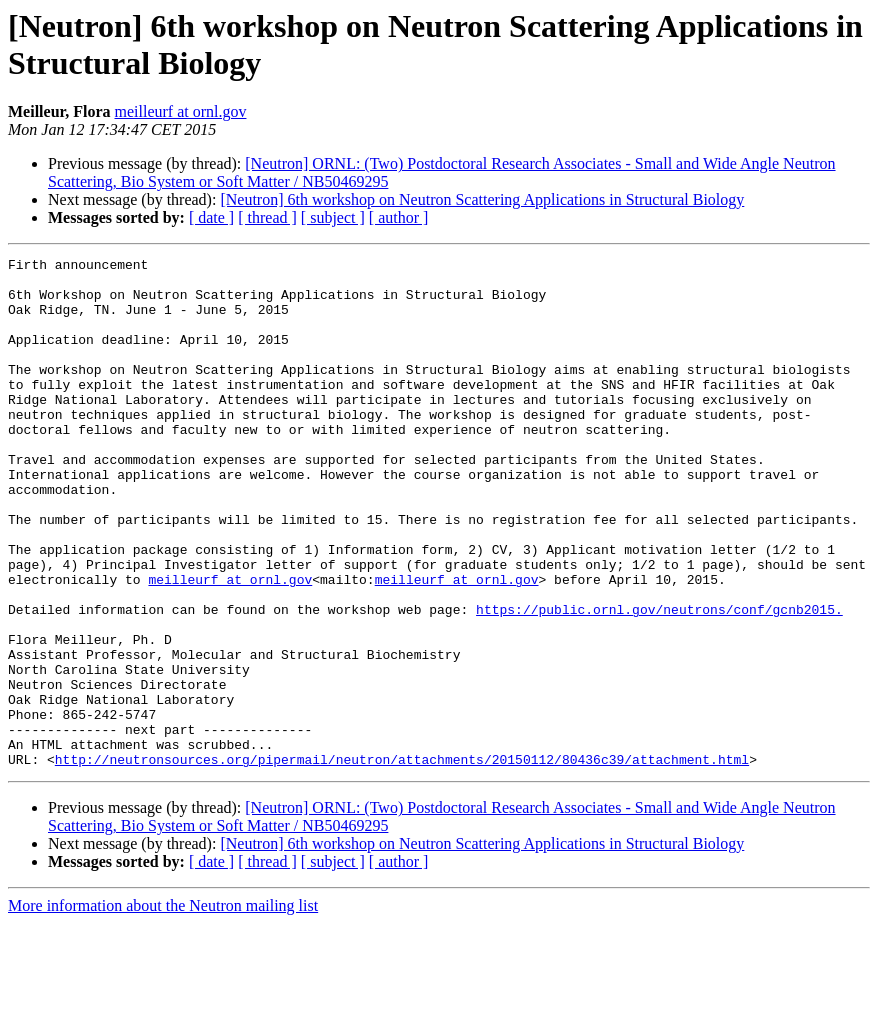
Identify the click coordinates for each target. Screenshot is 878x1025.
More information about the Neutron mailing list (163, 1007)
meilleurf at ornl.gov (181, 111)
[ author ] (399, 217)
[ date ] (211, 217)
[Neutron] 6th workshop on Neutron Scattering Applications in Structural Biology (482, 199)
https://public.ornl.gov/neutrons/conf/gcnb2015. (659, 681)
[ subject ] (333, 217)
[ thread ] (267, 217)
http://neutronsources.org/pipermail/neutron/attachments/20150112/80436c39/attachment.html (402, 861)
